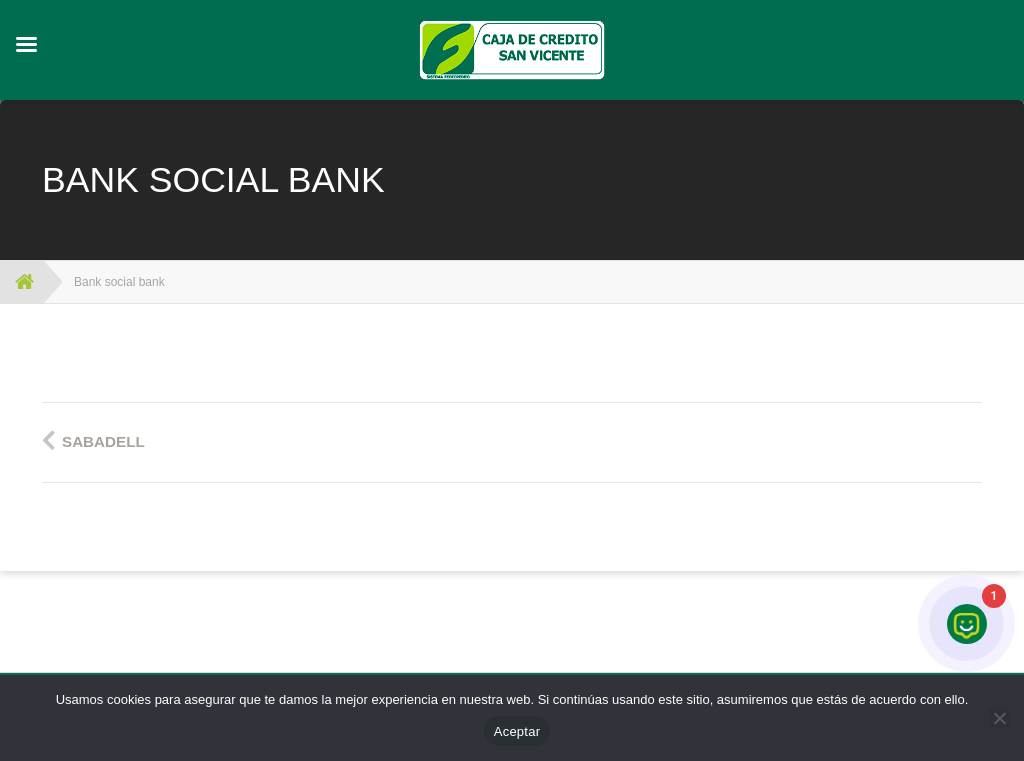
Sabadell (103, 441)
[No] (999, 718)
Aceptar (517, 731)
